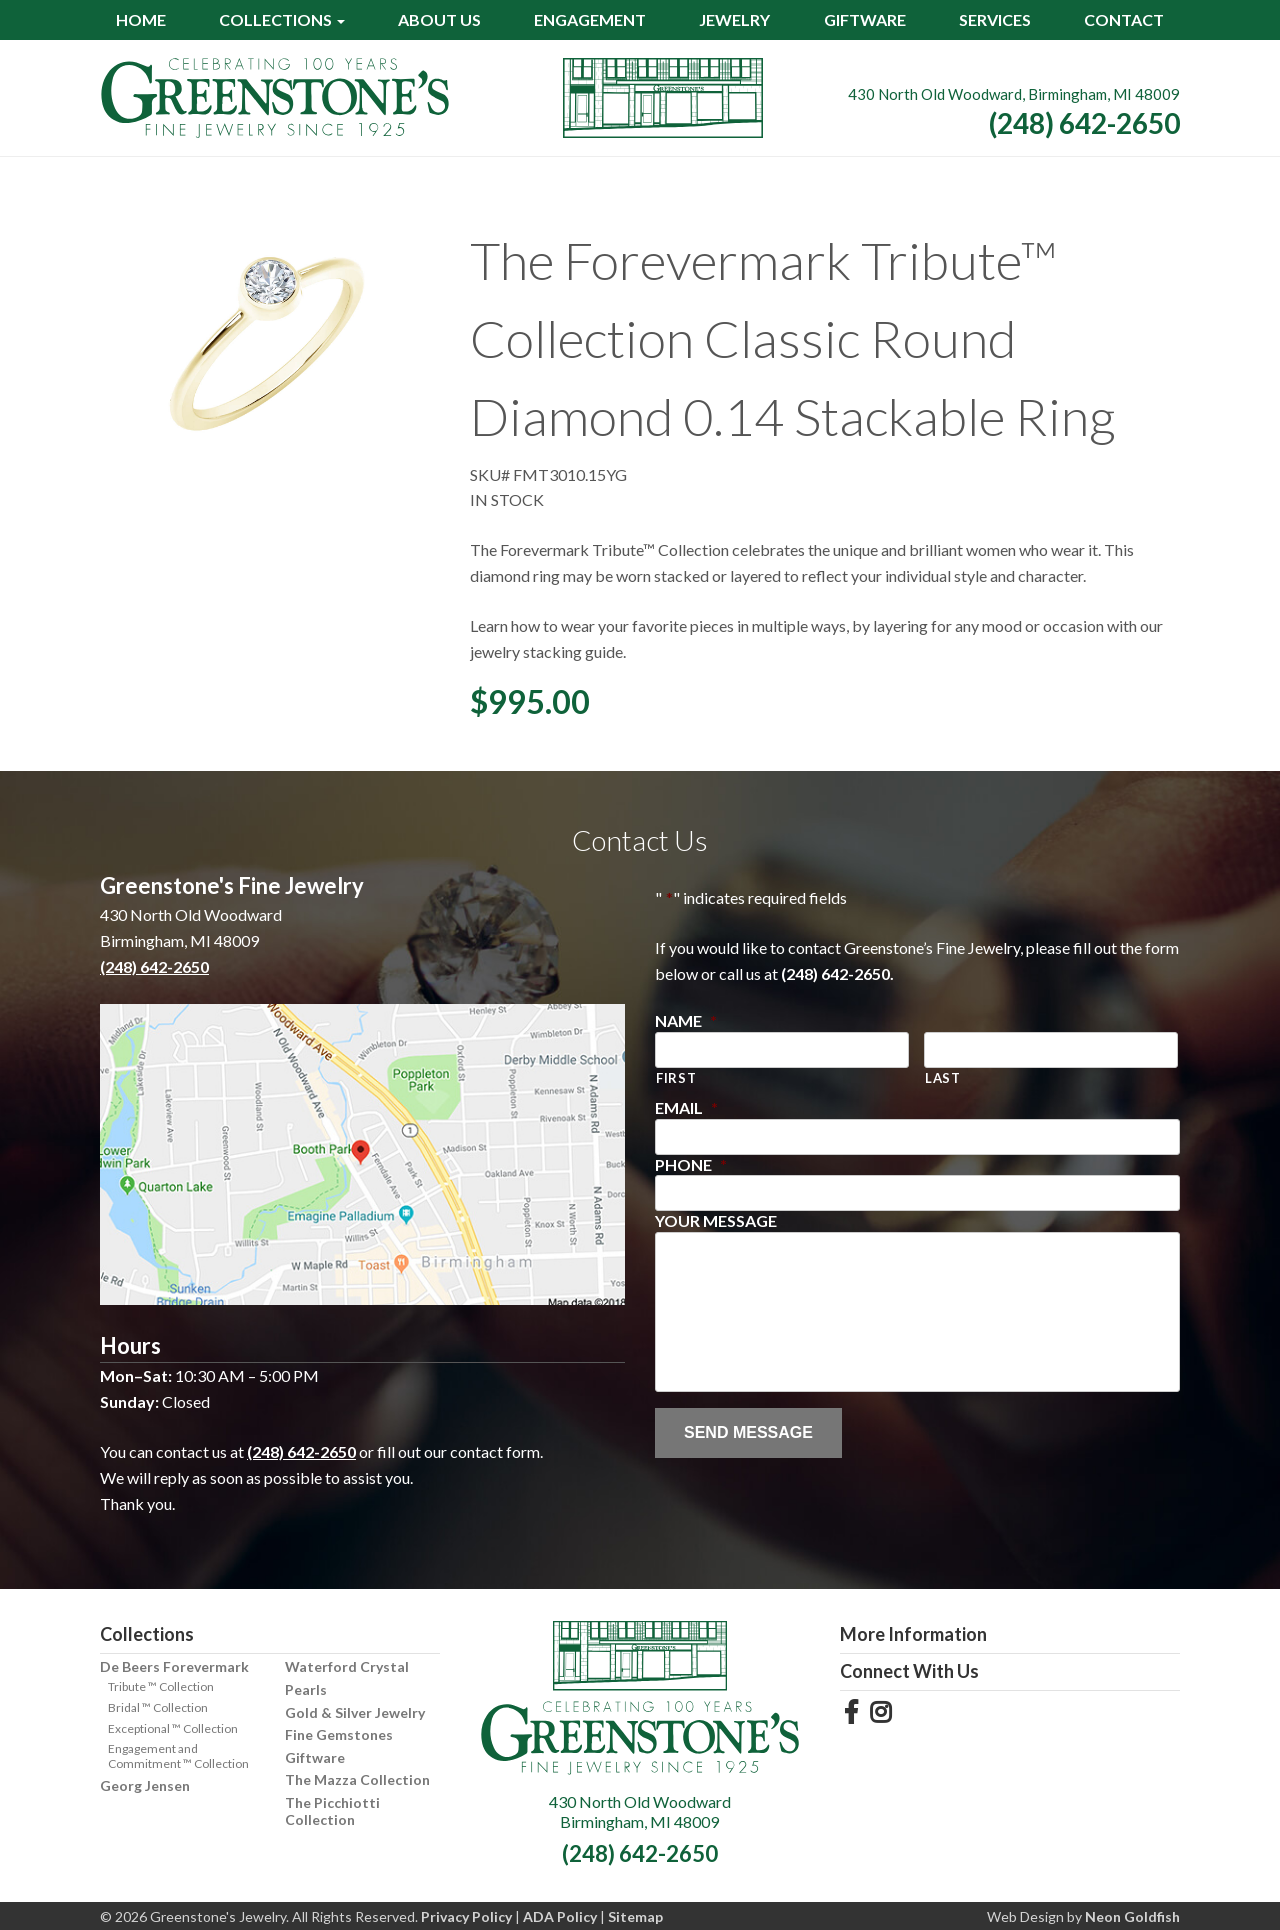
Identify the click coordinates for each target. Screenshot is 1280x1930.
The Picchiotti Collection (332, 1811)
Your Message (716, 1220)
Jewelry (734, 19)
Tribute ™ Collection (161, 1686)
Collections (275, 19)
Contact (1124, 19)
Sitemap (635, 1916)
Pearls (306, 1689)
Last (943, 1078)
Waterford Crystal (347, 1666)
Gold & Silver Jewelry (355, 1712)
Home (141, 19)
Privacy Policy (466, 1916)
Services (995, 19)
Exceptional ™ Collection (173, 1728)
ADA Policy (560, 1916)
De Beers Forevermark (174, 1666)
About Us (439, 19)
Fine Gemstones (339, 1734)
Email (686, 1107)
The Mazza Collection (357, 1779)
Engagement (590, 19)
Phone (691, 1164)
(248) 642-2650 (1084, 123)
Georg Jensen (145, 1785)
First (676, 1078)
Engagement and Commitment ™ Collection (178, 1756)
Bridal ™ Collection (158, 1707)
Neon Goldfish (1132, 1916)
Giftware (865, 19)
